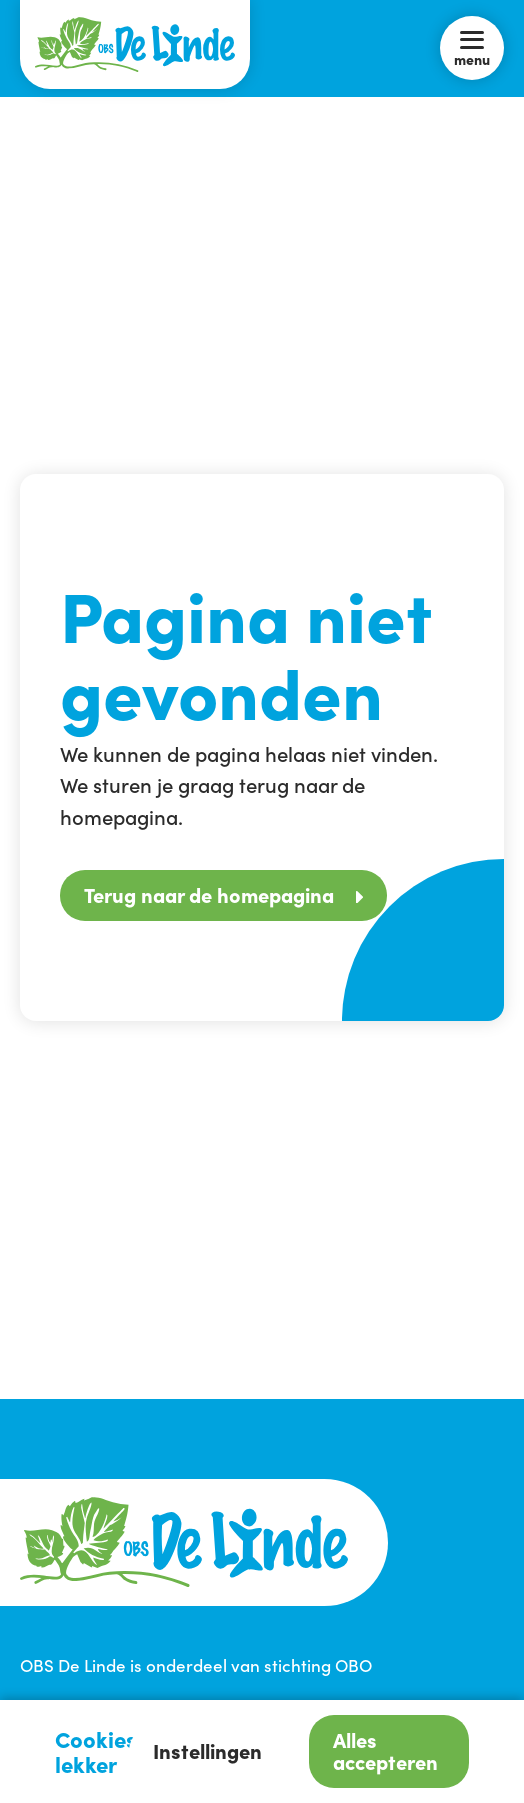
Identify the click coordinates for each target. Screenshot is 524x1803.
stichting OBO (318, 1665)
